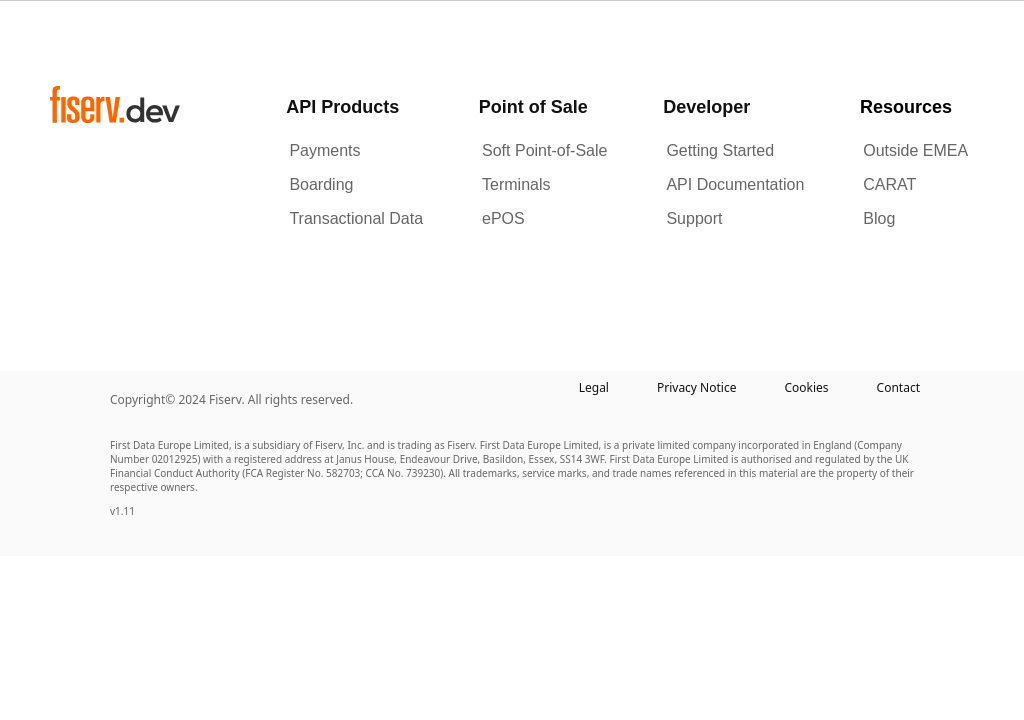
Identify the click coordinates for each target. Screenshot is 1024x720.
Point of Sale (533, 107)
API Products (342, 107)
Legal (594, 387)
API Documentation (735, 184)
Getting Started (720, 150)
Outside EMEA (915, 150)
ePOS (503, 218)
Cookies (806, 387)
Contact (898, 387)
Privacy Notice (696, 387)
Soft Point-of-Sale (544, 150)
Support (694, 218)
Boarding (321, 184)
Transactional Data (356, 218)
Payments (324, 150)
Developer (706, 107)
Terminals (516, 184)
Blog (879, 218)
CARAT (889, 184)
